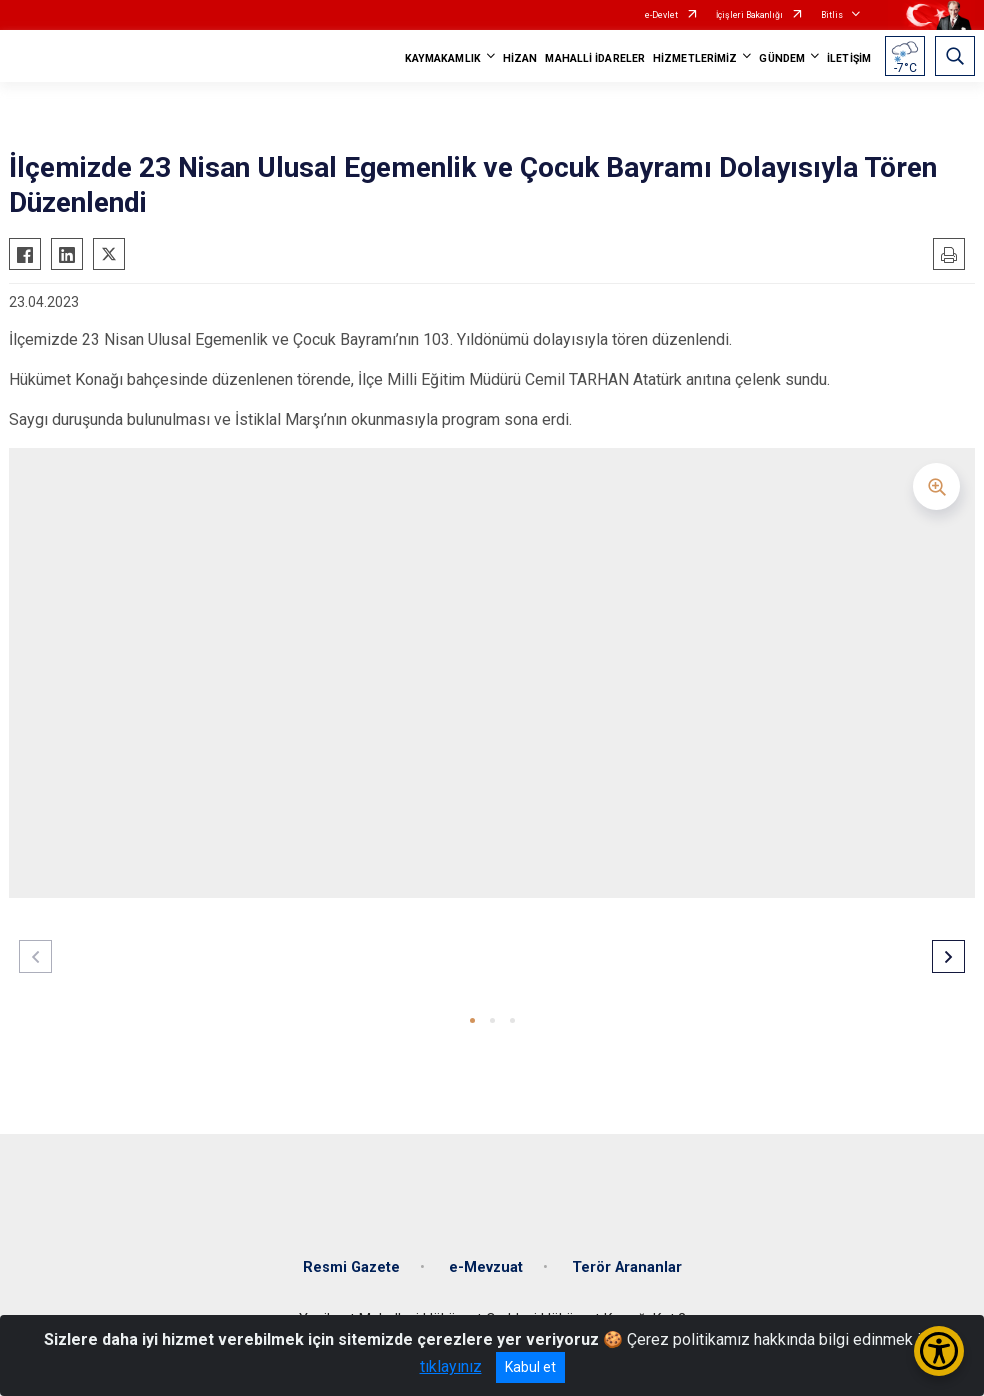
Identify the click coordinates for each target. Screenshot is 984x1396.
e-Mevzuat (486, 1267)
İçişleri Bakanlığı (749, 15)
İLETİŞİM (849, 58)
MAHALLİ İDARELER (595, 58)
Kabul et (530, 1367)
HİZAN (520, 58)
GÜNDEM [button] (782, 58)
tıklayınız (451, 1366)
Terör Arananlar (627, 1267)
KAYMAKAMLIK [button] (443, 58)
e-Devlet (661, 15)
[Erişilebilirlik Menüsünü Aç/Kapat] (939, 1351)
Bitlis (832, 15)
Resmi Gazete (351, 1267)
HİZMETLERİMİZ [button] (695, 58)
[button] (472, 1020)
